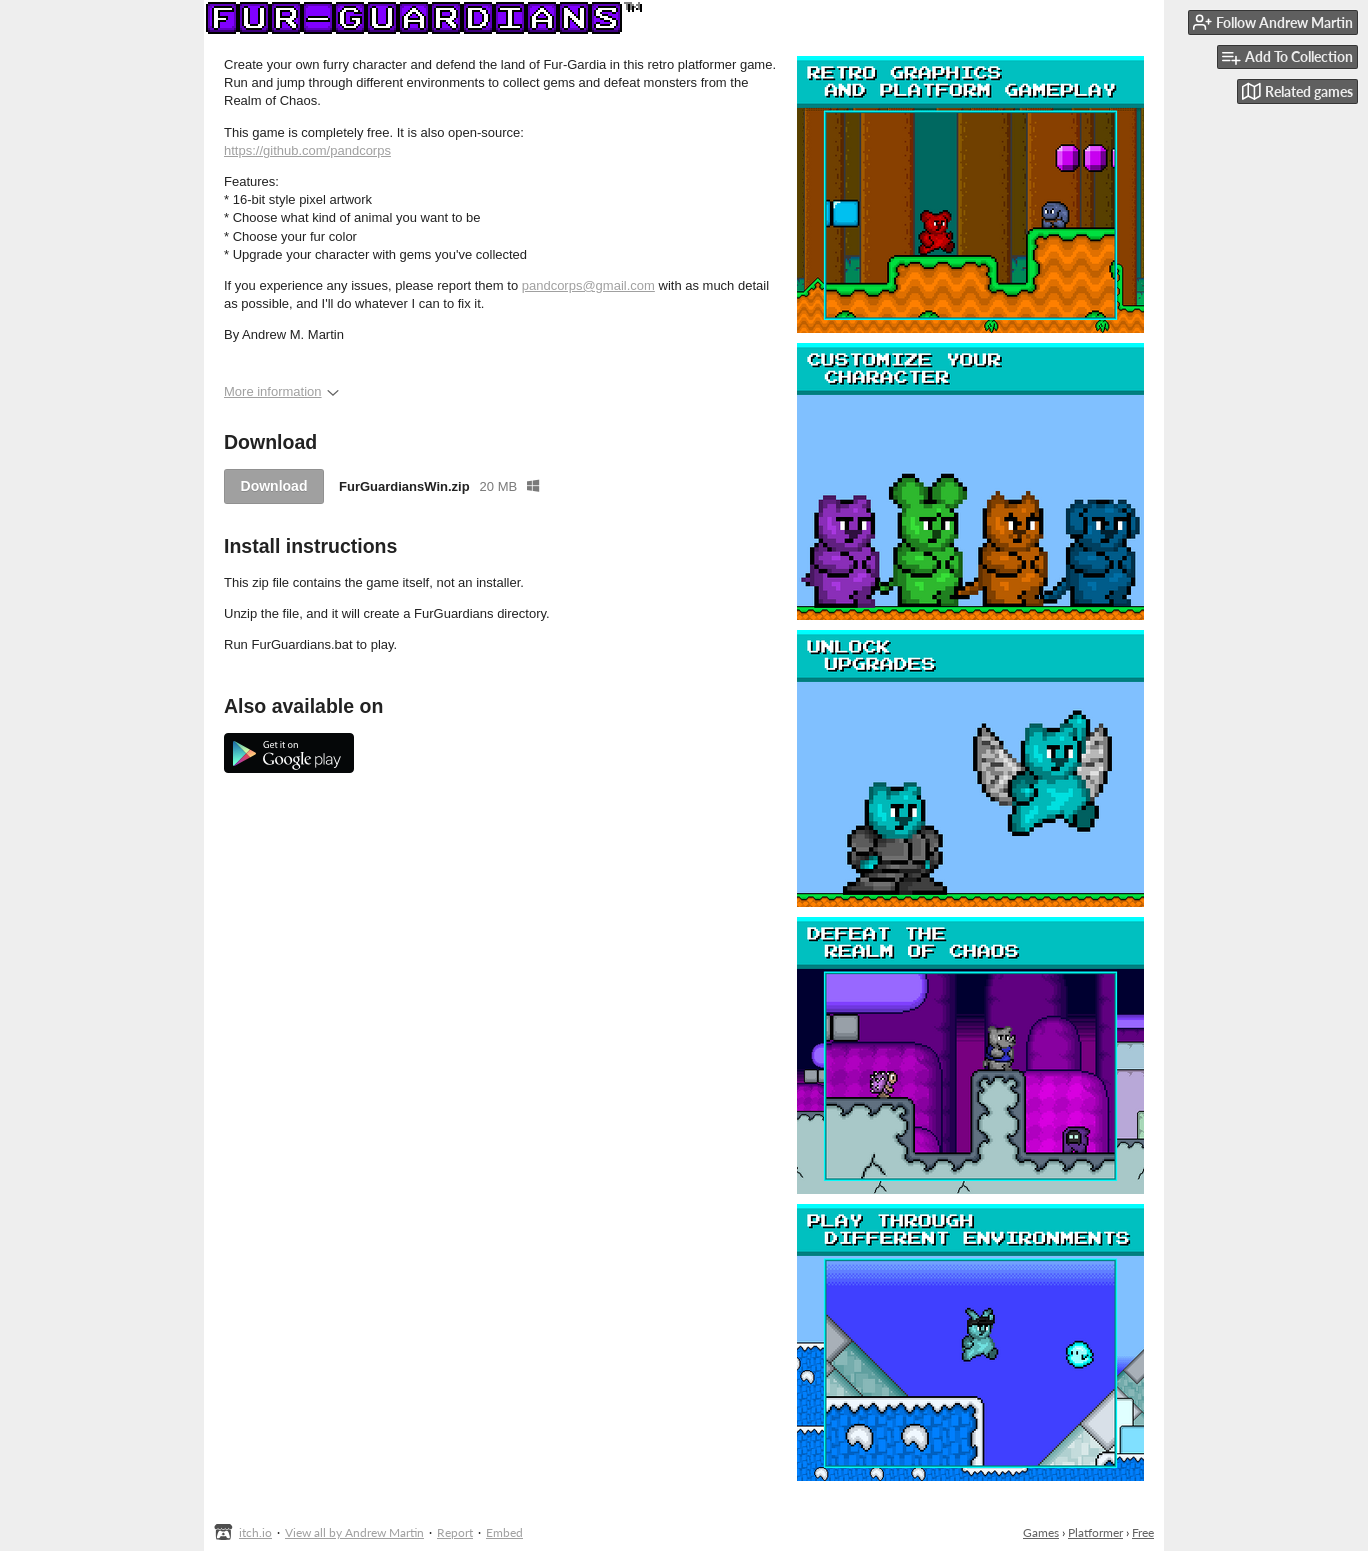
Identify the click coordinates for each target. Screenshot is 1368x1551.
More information (281, 391)
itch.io (255, 1532)
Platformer (1095, 1532)
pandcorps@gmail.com (588, 285)
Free (1143, 1532)
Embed (504, 1532)
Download (274, 486)
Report (455, 1532)
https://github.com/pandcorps (307, 150)
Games (1041, 1532)
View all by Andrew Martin (354, 1532)
